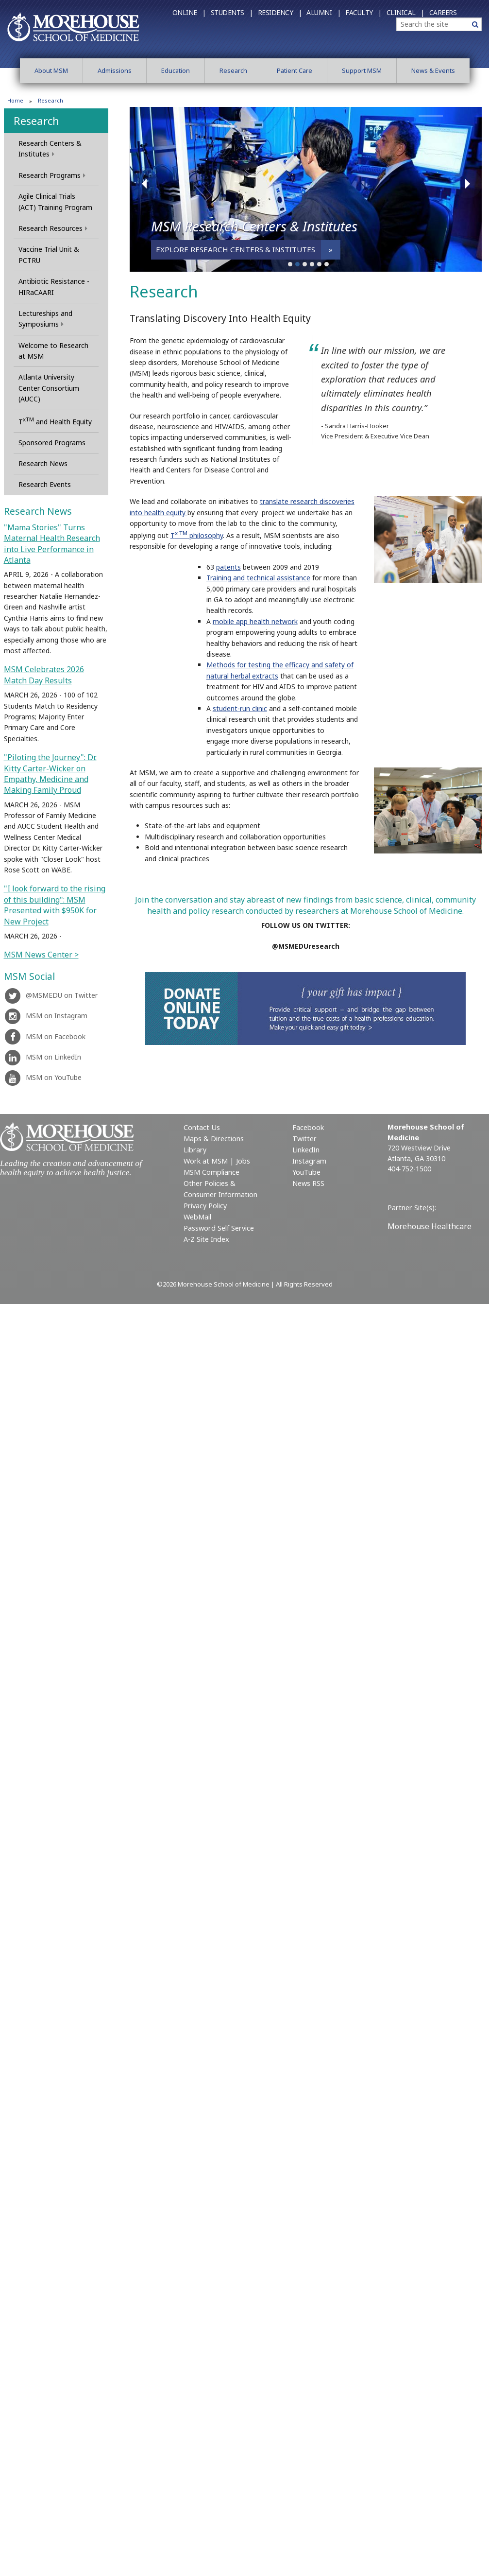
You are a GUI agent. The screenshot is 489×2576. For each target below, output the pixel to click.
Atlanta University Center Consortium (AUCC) (48, 387)
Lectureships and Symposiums (45, 319)
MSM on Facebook (44, 1036)
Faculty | (363, 12)
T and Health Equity (55, 421)
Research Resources (52, 228)
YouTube (306, 1172)
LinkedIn (306, 1149)
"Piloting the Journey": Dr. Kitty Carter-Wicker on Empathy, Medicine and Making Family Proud (50, 773)
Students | (232, 12)
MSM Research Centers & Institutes (254, 226)
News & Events (433, 70)
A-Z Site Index (206, 1239)
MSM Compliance (211, 1172)
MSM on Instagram (45, 1015)
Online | (189, 12)
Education (175, 70)
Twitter (304, 1138)
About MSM (51, 70)
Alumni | (323, 12)
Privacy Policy (205, 1205)
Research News (42, 463)
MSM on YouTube (43, 1077)
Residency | (280, 12)
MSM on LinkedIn (42, 1057)
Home (15, 100)
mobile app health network (255, 621)
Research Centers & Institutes (50, 148)
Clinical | (405, 12)
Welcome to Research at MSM (53, 351)
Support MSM (362, 70)
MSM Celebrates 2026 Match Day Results (44, 674)
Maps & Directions (214, 1138)
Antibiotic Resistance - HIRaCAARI (53, 286)
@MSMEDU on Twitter (51, 995)
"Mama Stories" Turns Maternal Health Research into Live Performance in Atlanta (52, 543)
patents (228, 567)
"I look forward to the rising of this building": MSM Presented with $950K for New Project (54, 904)
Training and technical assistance (258, 577)
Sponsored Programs (51, 442)
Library (195, 1149)
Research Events (44, 484)
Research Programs (51, 175)
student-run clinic (240, 708)
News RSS (308, 1183)
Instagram (309, 1161)
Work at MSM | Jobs (217, 1161)
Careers (443, 12)
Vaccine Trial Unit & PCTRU (48, 254)
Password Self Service (219, 1228)
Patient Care (294, 70)
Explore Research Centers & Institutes (235, 249)
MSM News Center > (41, 954)
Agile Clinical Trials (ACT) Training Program (55, 201)
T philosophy (196, 535)
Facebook (308, 1127)
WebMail (197, 1216)
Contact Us (202, 1127)
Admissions (115, 70)
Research (233, 70)
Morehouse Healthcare (430, 1226)
